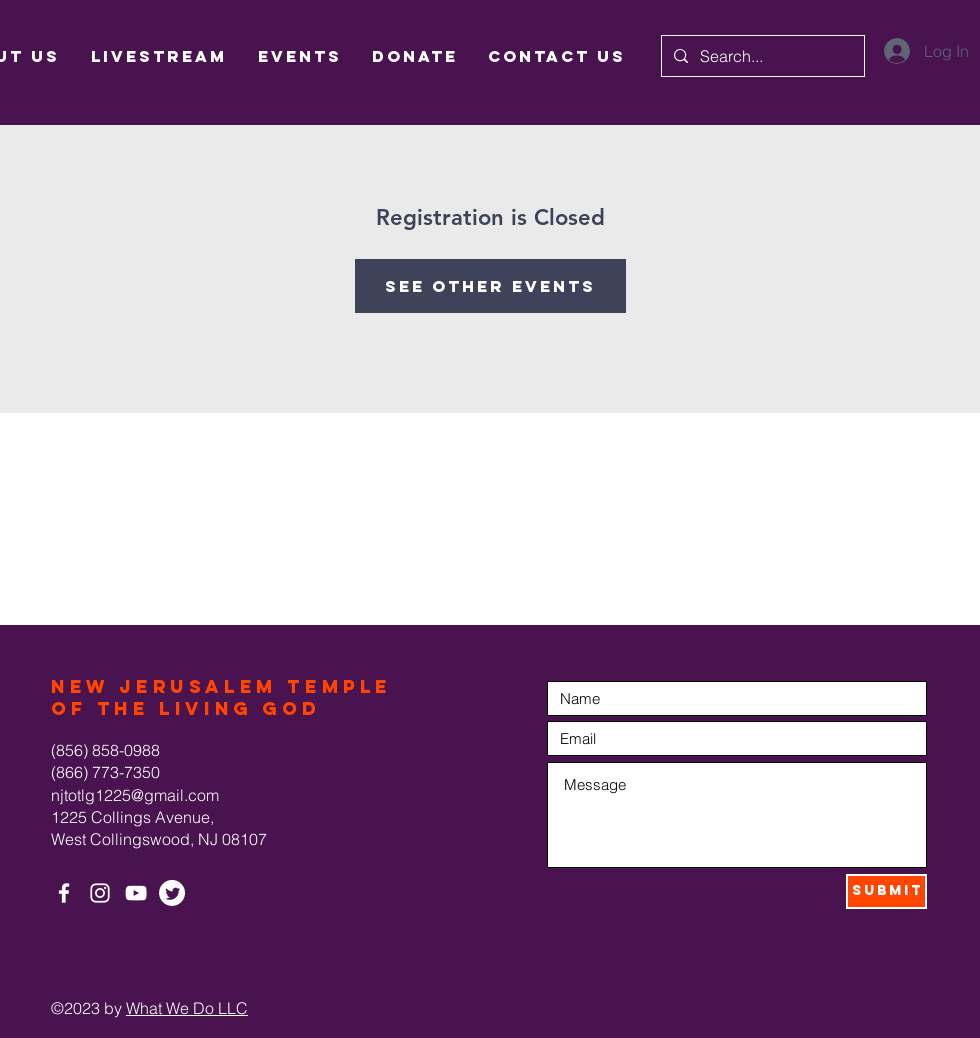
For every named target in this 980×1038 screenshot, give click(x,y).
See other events (490, 286)
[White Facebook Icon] (64, 893)
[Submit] (886, 891)
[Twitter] (172, 893)
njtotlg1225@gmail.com (135, 795)
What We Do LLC (187, 1008)
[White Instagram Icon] (100, 893)
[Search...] (761, 56)
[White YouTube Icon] (136, 893)
